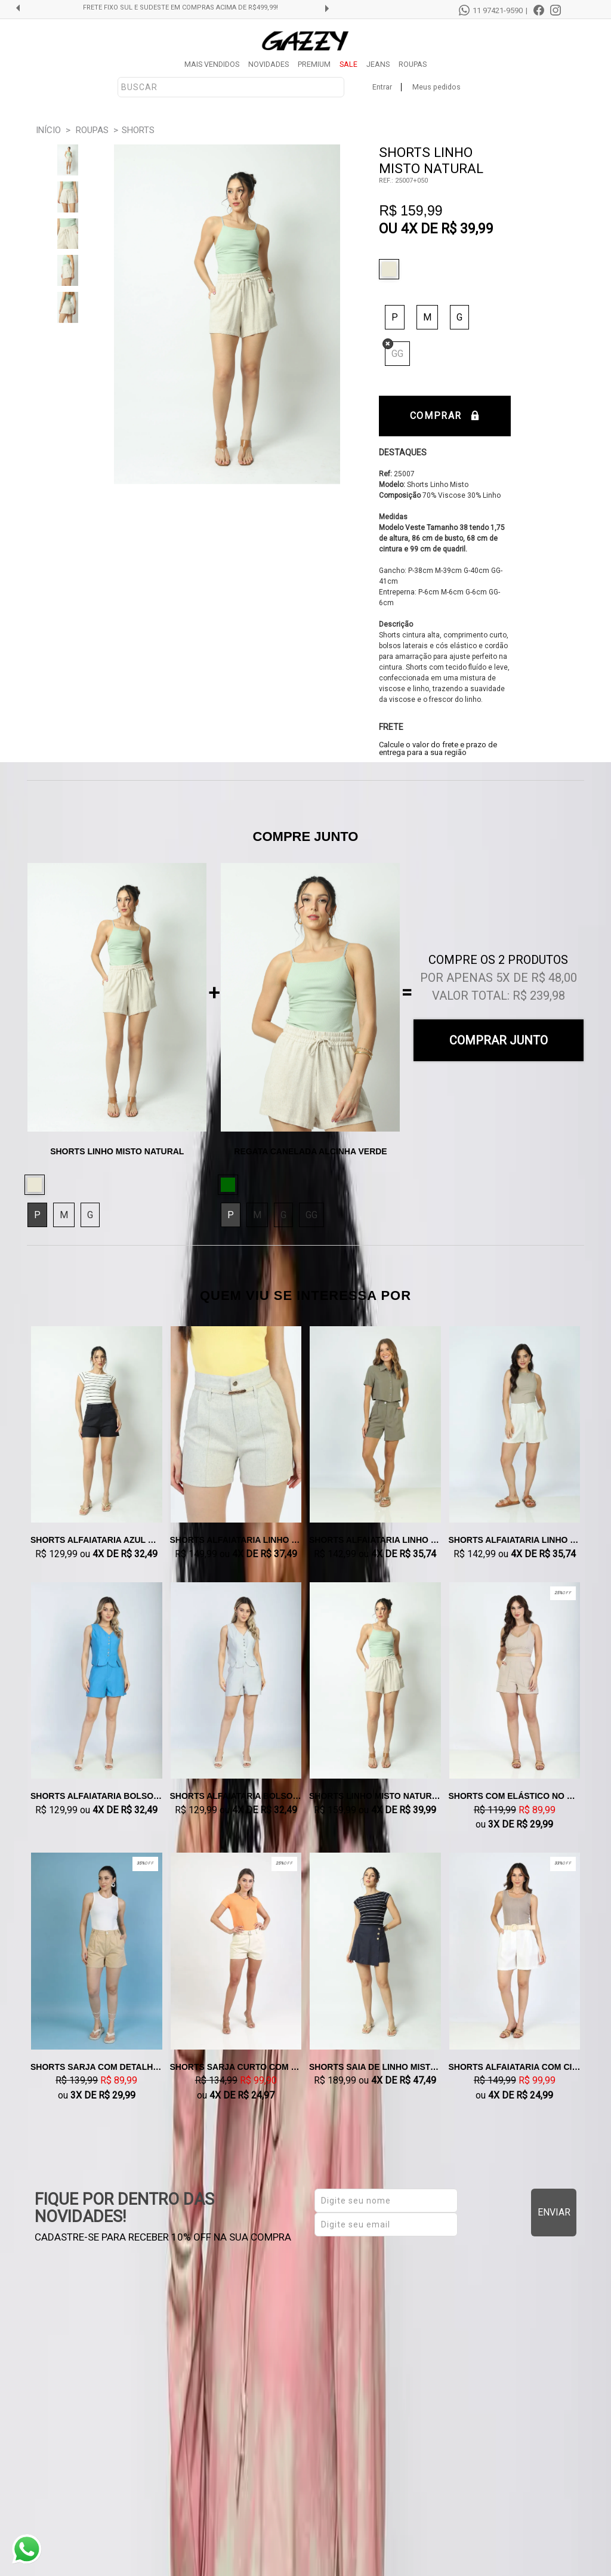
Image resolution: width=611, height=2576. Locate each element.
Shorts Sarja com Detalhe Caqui (96, 2067)
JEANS (378, 64)
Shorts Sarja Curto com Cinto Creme (236, 2067)
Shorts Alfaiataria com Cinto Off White (515, 2067)
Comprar (445, 415)
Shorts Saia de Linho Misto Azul (375, 2067)
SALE (348, 64)
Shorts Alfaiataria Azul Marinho (96, 1540)
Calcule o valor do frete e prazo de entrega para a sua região (438, 748)
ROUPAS (413, 64)
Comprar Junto (498, 1040)
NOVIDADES (268, 64)
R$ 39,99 (467, 229)
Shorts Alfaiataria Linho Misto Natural (515, 1540)
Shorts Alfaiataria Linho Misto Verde (375, 1540)
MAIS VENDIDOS (211, 64)
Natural (392, 269)
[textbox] (231, 87)
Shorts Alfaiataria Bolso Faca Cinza (236, 1796)
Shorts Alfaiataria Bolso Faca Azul (96, 1796)
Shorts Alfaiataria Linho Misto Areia (236, 1540)
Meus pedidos (436, 86)
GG (397, 353)
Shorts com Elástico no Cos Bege (515, 1796)
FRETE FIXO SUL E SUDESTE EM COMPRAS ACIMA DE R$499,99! (180, 7)
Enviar (554, 2212)
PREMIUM (314, 64)
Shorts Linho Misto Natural (375, 1796)
